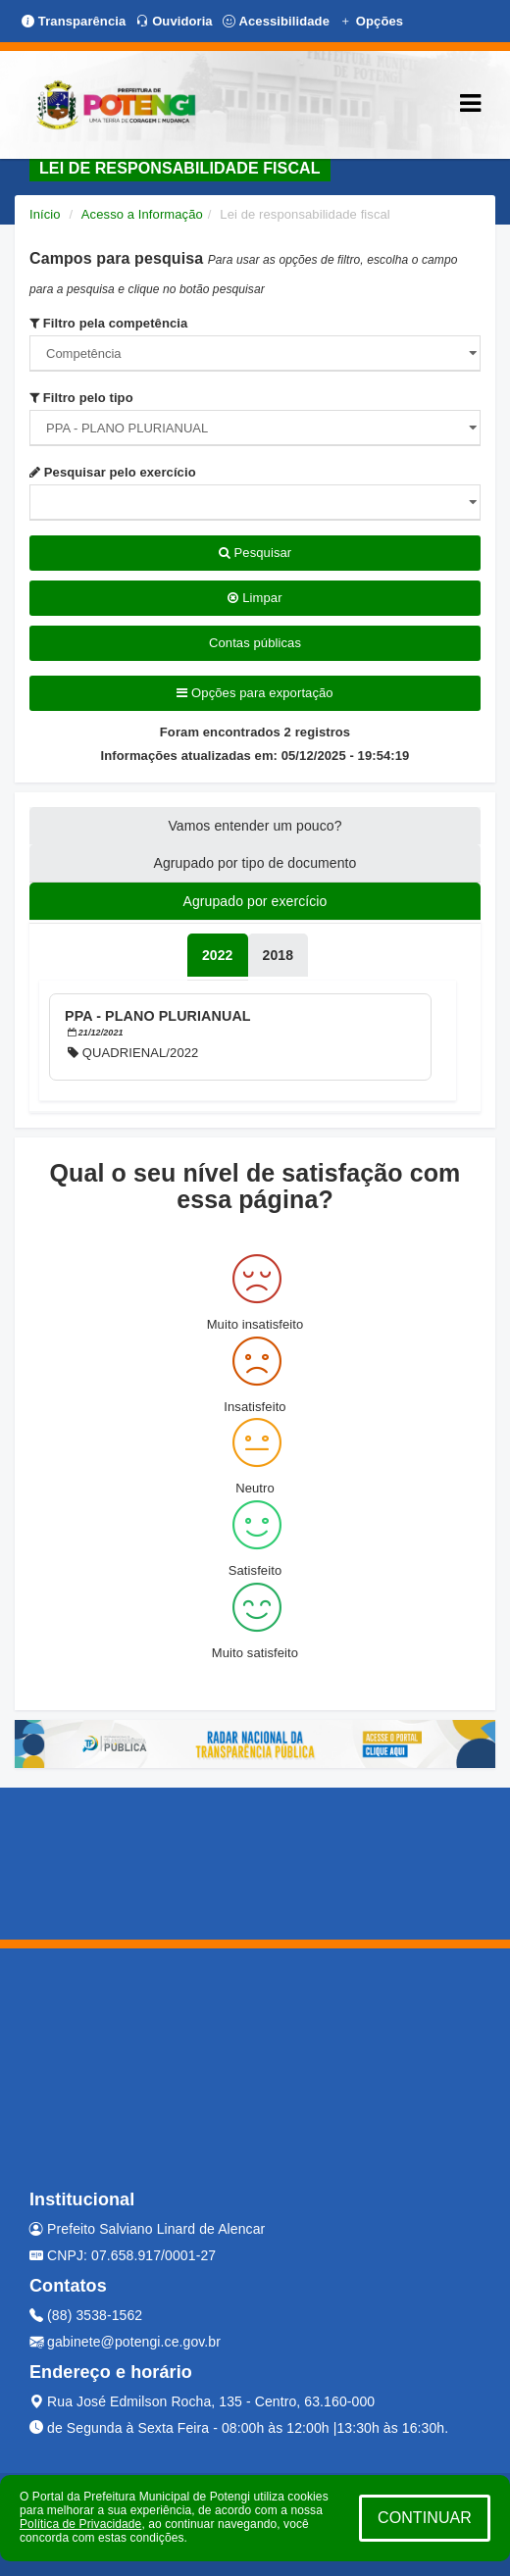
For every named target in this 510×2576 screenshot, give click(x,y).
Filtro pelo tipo (81, 397)
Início (45, 214)
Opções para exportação (254, 692)
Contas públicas (255, 642)
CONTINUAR (425, 2517)
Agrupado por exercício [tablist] (255, 901)
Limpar (254, 597)
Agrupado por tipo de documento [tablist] (255, 863)
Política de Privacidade (80, 2524)
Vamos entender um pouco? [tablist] (254, 825)
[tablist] (217, 955)
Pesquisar (255, 552)
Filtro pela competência (108, 323)
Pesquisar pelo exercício (112, 472)
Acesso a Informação (142, 214)
